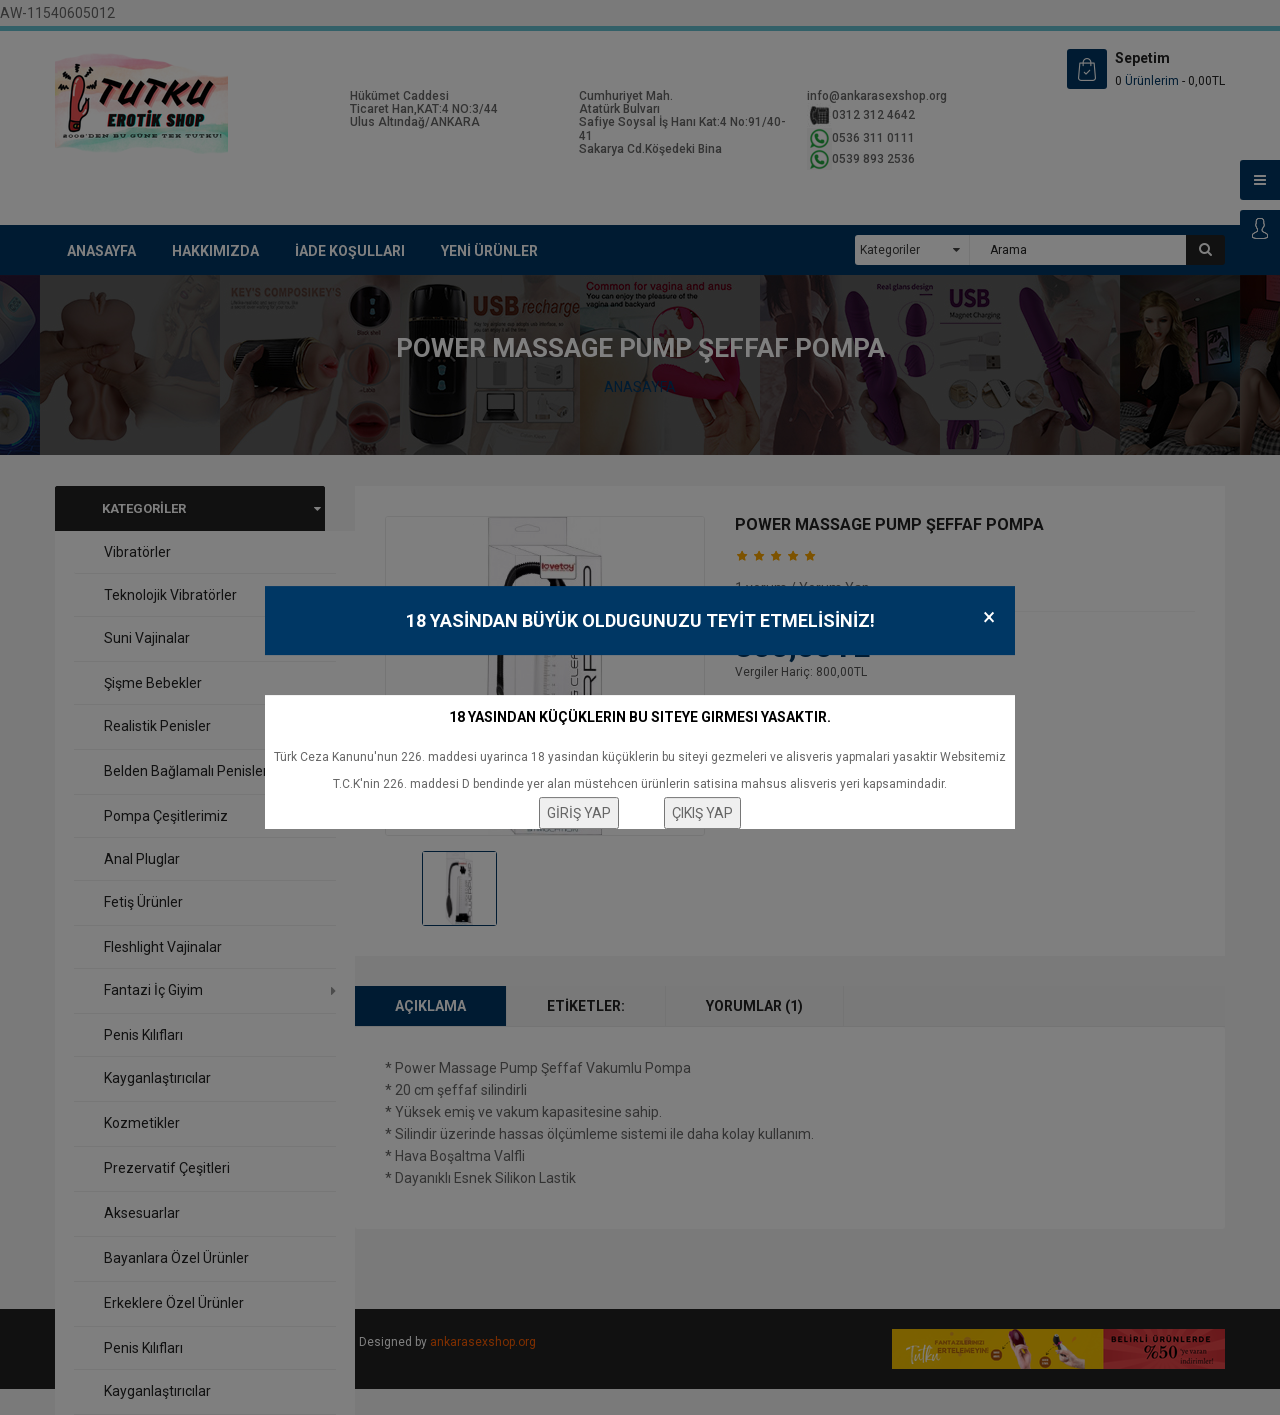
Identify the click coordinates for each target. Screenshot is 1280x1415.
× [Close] (989, 617)
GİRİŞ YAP (579, 813)
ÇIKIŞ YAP (702, 813)
